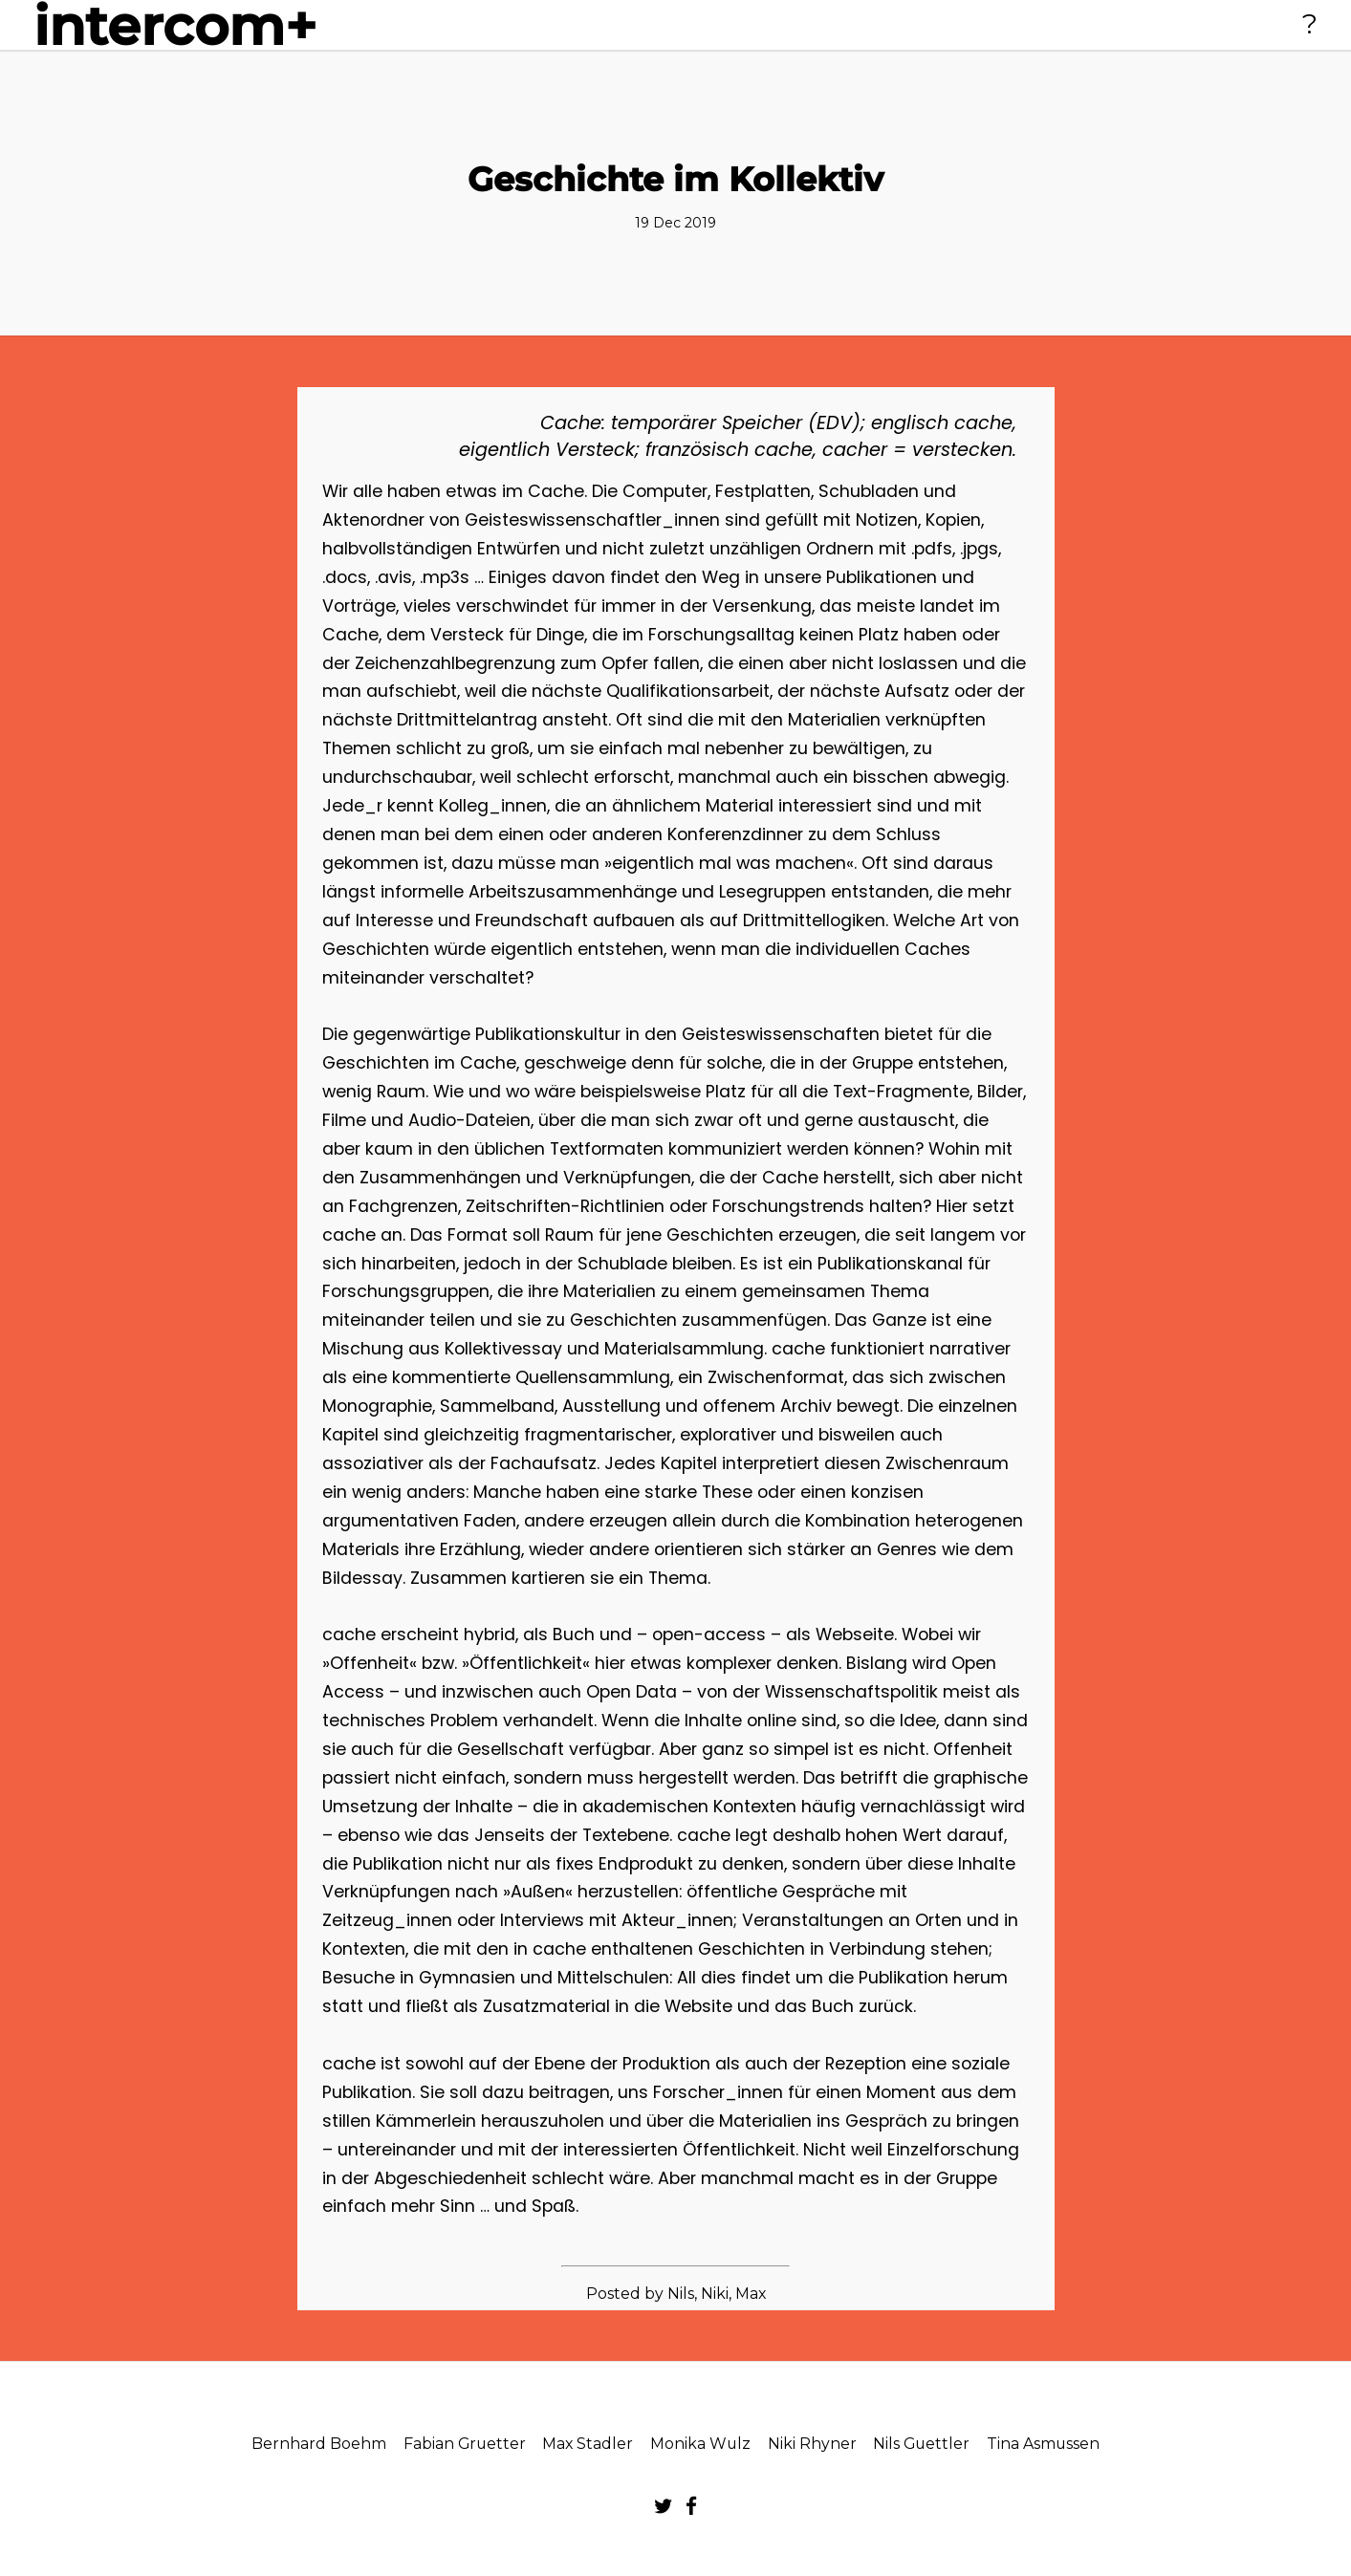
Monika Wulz (700, 2444)
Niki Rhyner (812, 2444)
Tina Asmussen (1043, 2444)
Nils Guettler (921, 2444)
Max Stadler (587, 2444)
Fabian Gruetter (464, 2444)
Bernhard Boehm (318, 2444)
